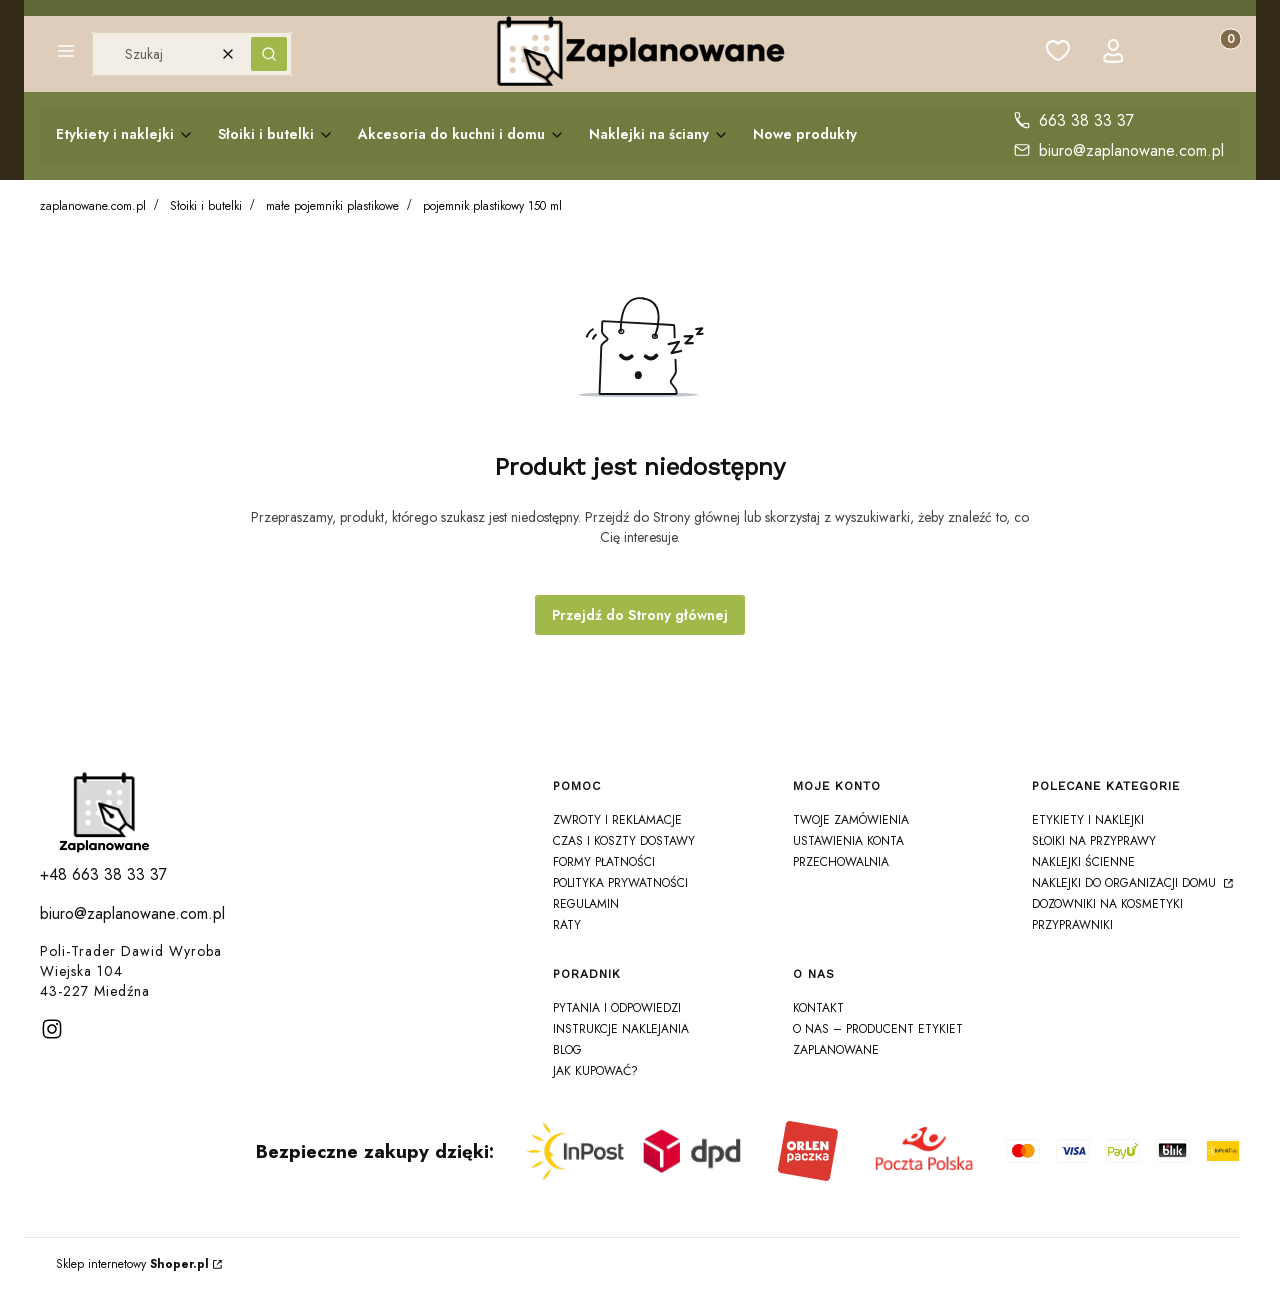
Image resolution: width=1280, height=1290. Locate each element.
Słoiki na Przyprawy (1094, 841)
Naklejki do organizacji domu (1126, 883)
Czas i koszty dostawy (624, 841)
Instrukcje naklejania (621, 1029)
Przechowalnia (841, 862)
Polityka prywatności (620, 883)
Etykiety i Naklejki (1088, 820)
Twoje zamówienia (851, 820)
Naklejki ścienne (1083, 862)
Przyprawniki (1072, 925)
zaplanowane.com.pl (93, 206)
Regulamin (586, 904)
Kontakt (818, 1008)
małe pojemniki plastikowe (332, 206)
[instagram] (52, 1029)
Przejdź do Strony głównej (640, 615)
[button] (66, 54)
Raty (567, 925)
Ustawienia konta (848, 841)
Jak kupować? (595, 1071)
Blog (567, 1050)
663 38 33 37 (1086, 120)
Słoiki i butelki (206, 206)
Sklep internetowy (132, 1264)
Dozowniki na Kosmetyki (1107, 904)
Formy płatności (604, 862)
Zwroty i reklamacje (617, 820)
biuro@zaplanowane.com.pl (1131, 150)
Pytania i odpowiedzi (617, 1008)
